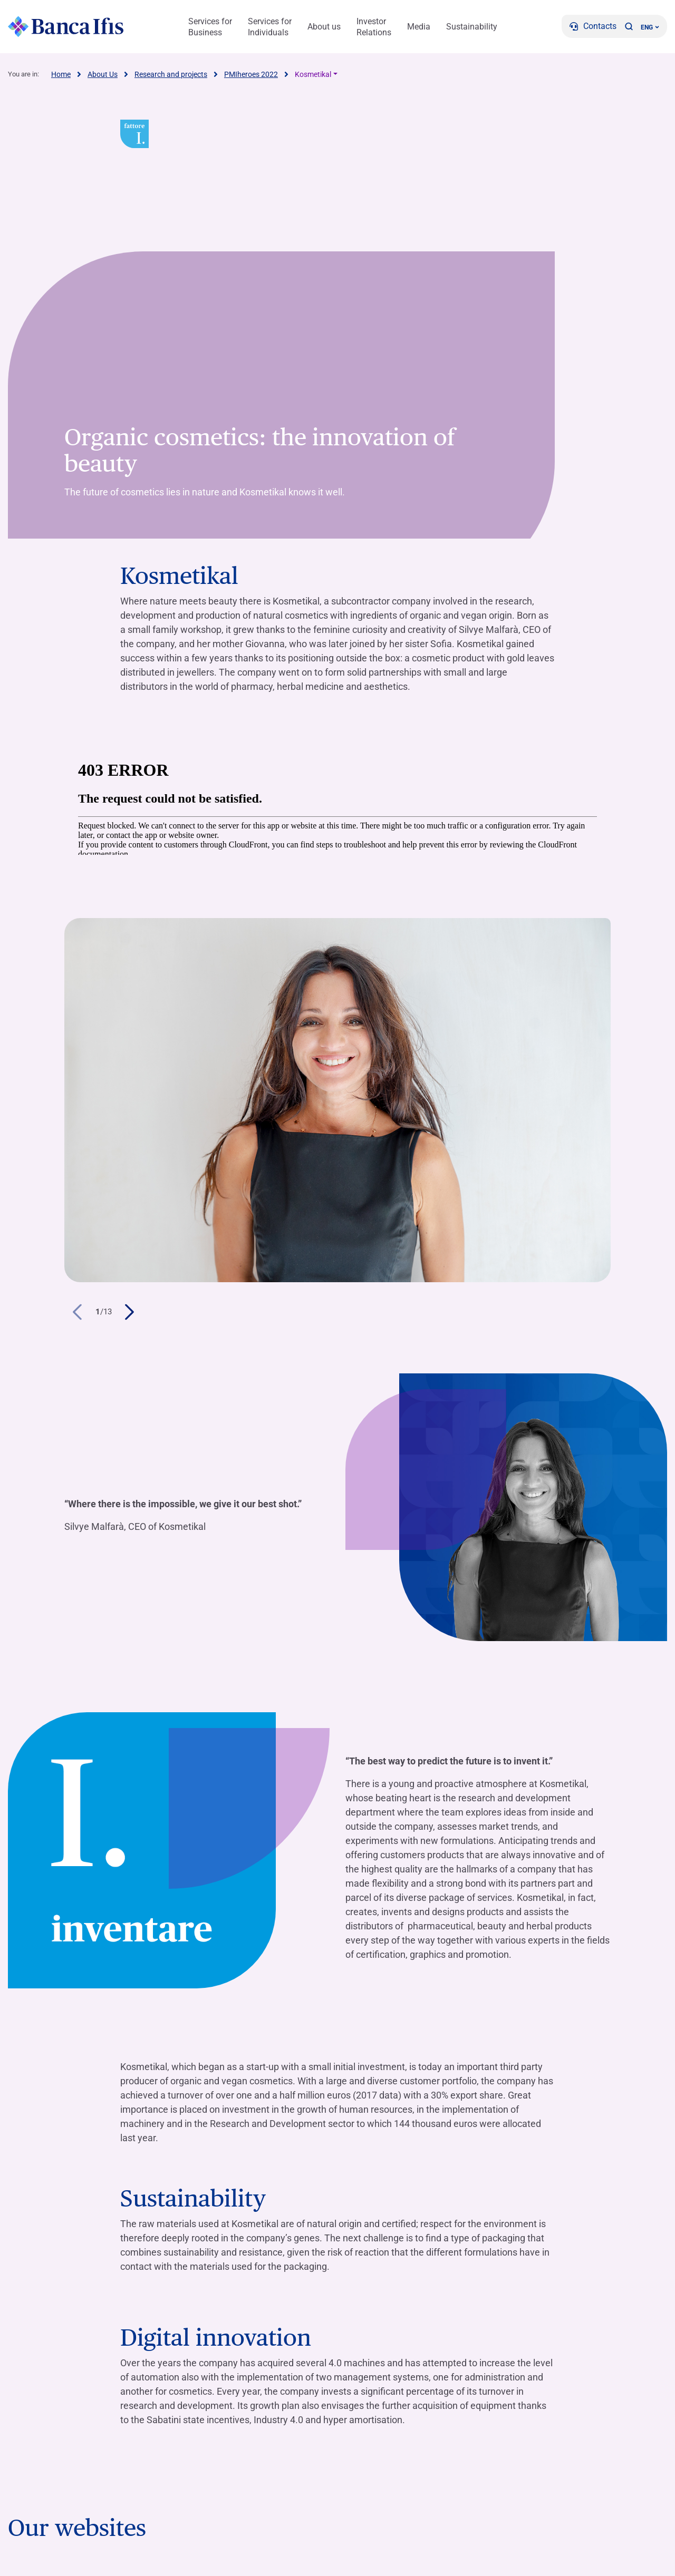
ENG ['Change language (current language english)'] (650, 27)
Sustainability (471, 27)
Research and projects (170, 74)
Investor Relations (373, 26)
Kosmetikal (313, 74)
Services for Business (210, 26)
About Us (103, 74)
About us (324, 27)
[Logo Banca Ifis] (66, 26)
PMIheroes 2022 (251, 74)
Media (418, 27)
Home (61, 74)
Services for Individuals (270, 26)
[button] (628, 26)
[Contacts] (593, 26)
